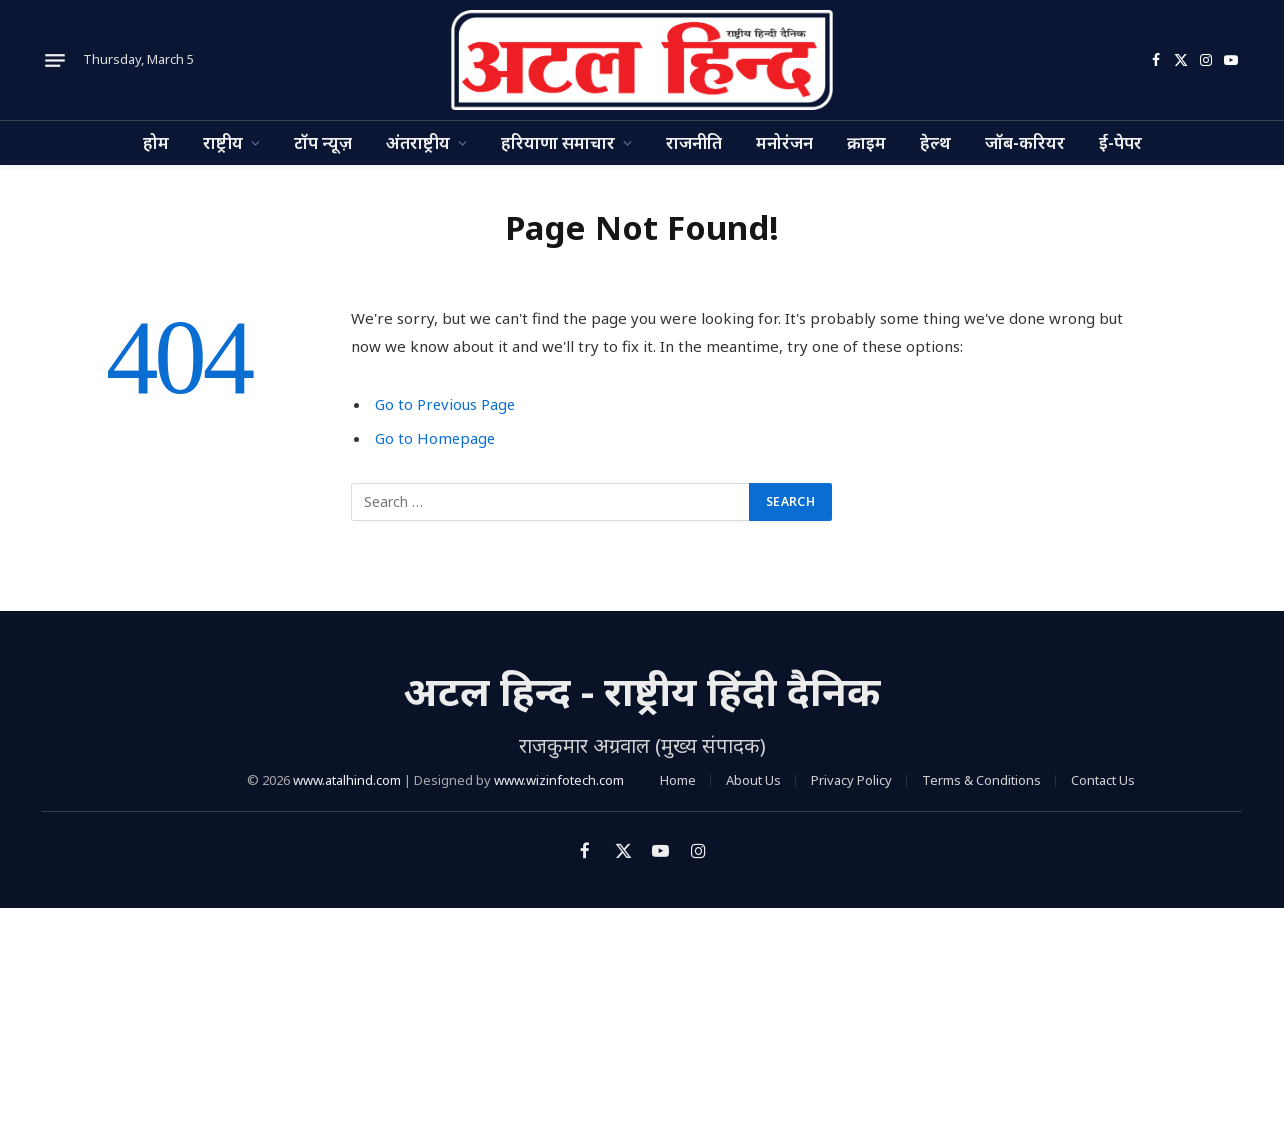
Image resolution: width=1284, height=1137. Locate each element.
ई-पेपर (1120, 142)
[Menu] (55, 60)
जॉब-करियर (1025, 142)
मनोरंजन (784, 142)
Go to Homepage (436, 438)
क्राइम (866, 142)
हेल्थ (935, 142)
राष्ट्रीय (223, 142)
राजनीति (694, 142)
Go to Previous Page (446, 404)
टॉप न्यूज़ (323, 142)
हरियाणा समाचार (558, 142)
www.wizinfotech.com (559, 780)
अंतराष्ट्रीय (418, 142)
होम (156, 142)
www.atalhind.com (347, 780)
